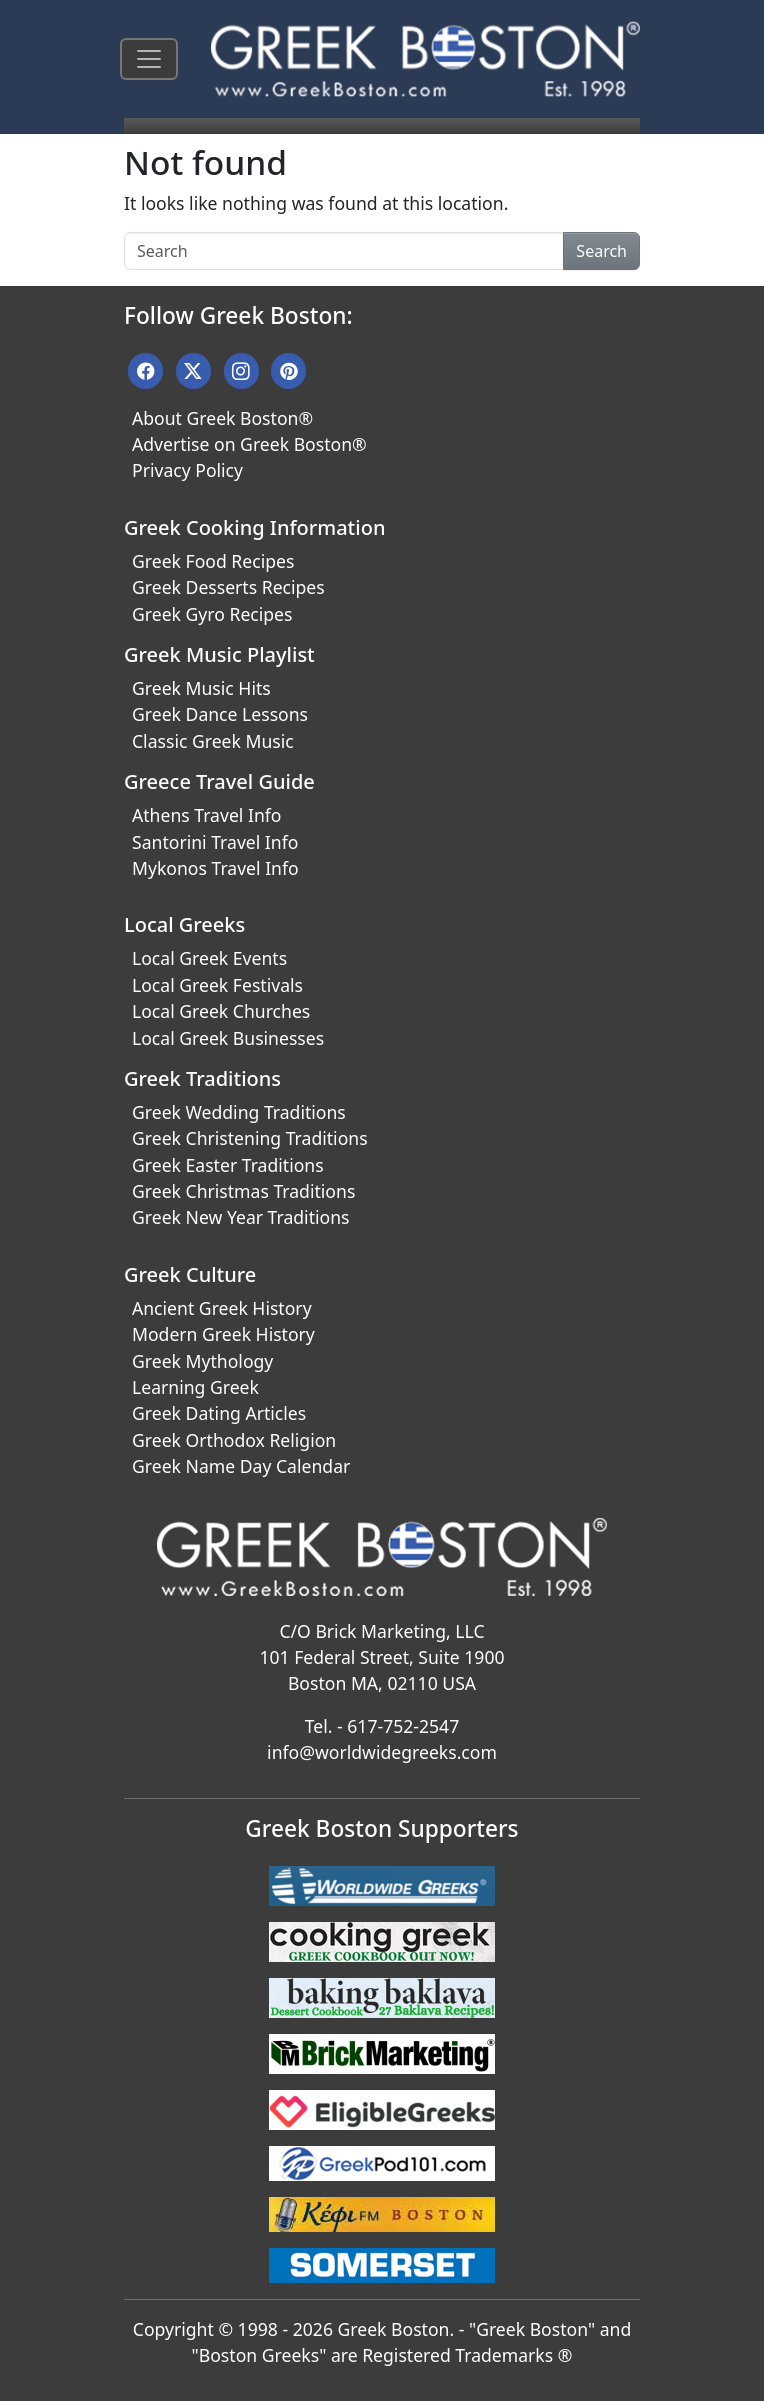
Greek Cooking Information (254, 527)
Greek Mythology (202, 1361)
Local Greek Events (209, 958)
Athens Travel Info (206, 815)
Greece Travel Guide (219, 781)
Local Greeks (184, 924)
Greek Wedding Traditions (239, 1112)
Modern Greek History (223, 1334)
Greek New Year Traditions (240, 1217)
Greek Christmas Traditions (243, 1191)
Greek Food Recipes (213, 561)
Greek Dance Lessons (220, 714)
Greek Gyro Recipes (212, 614)
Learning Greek (195, 1387)
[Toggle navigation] (149, 59)
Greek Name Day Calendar (241, 1466)
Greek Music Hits (201, 688)
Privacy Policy (187, 470)
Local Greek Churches (221, 1011)
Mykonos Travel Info (215, 868)
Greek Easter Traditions (228, 1165)
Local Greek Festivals (217, 985)
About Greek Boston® (222, 418)
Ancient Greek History (222, 1308)
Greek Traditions (202, 1078)
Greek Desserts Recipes (228, 587)
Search (601, 251)
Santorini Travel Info (215, 842)
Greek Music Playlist (219, 654)
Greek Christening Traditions (250, 1138)
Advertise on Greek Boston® (249, 444)
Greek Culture (190, 1274)
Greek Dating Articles (219, 1413)
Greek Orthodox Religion (234, 1440)
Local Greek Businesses (228, 1038)
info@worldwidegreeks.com (382, 1752)
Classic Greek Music (213, 741)
